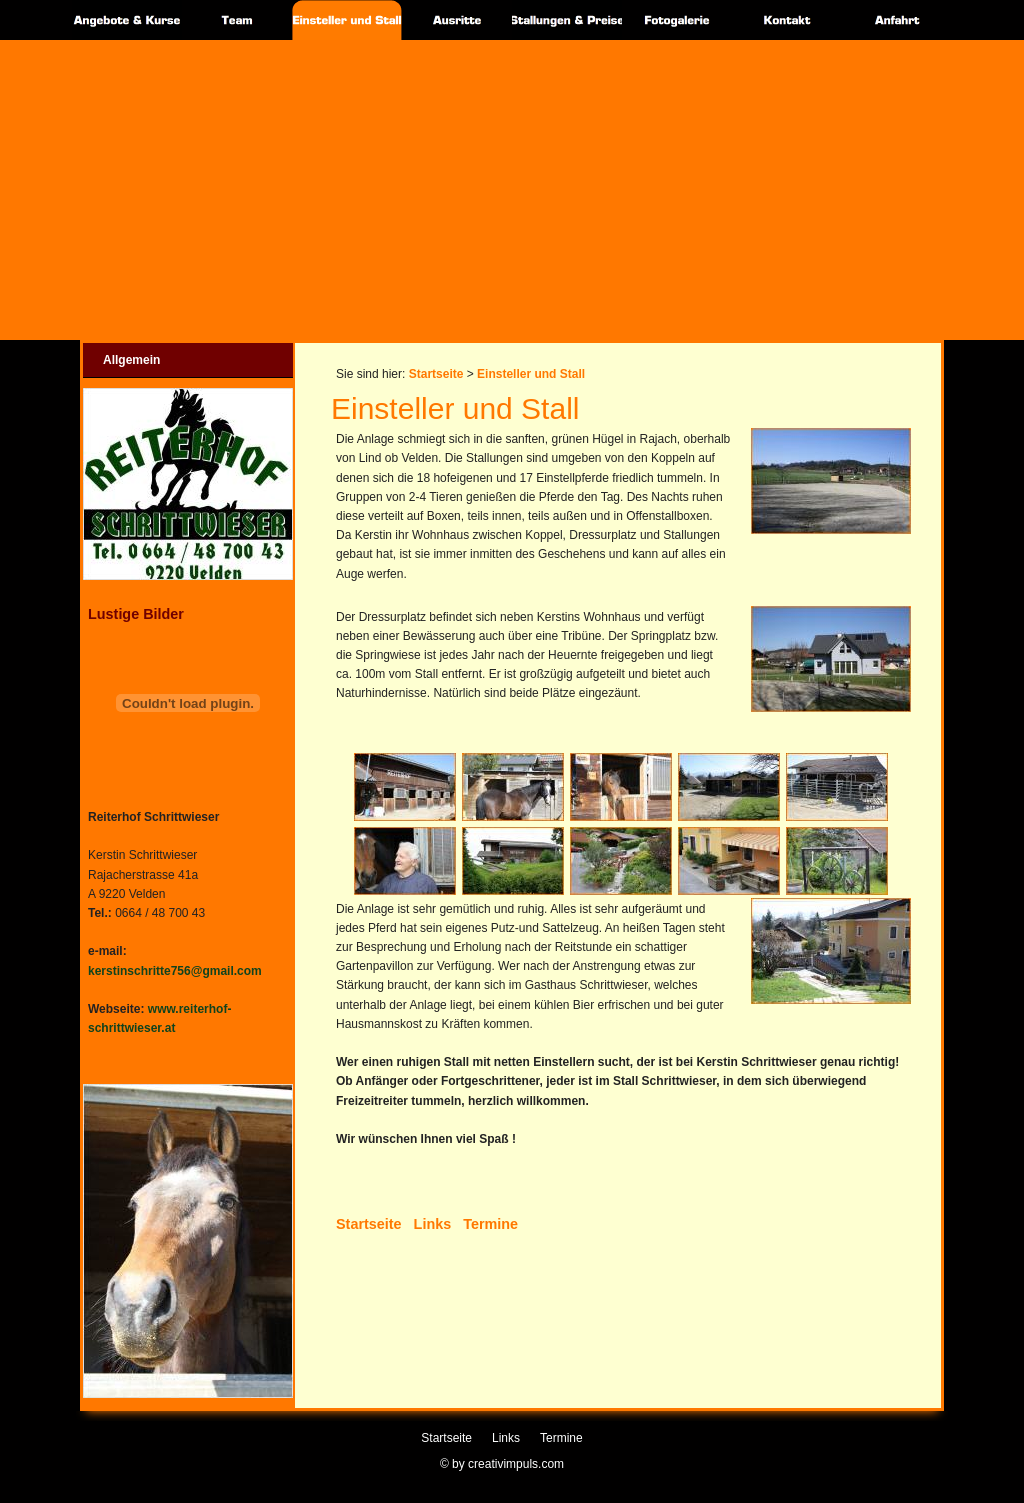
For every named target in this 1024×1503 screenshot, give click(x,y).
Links (433, 1224)
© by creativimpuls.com (502, 1464)
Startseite (436, 374)
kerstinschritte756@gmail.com (175, 971)
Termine (490, 1224)
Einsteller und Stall (531, 374)
